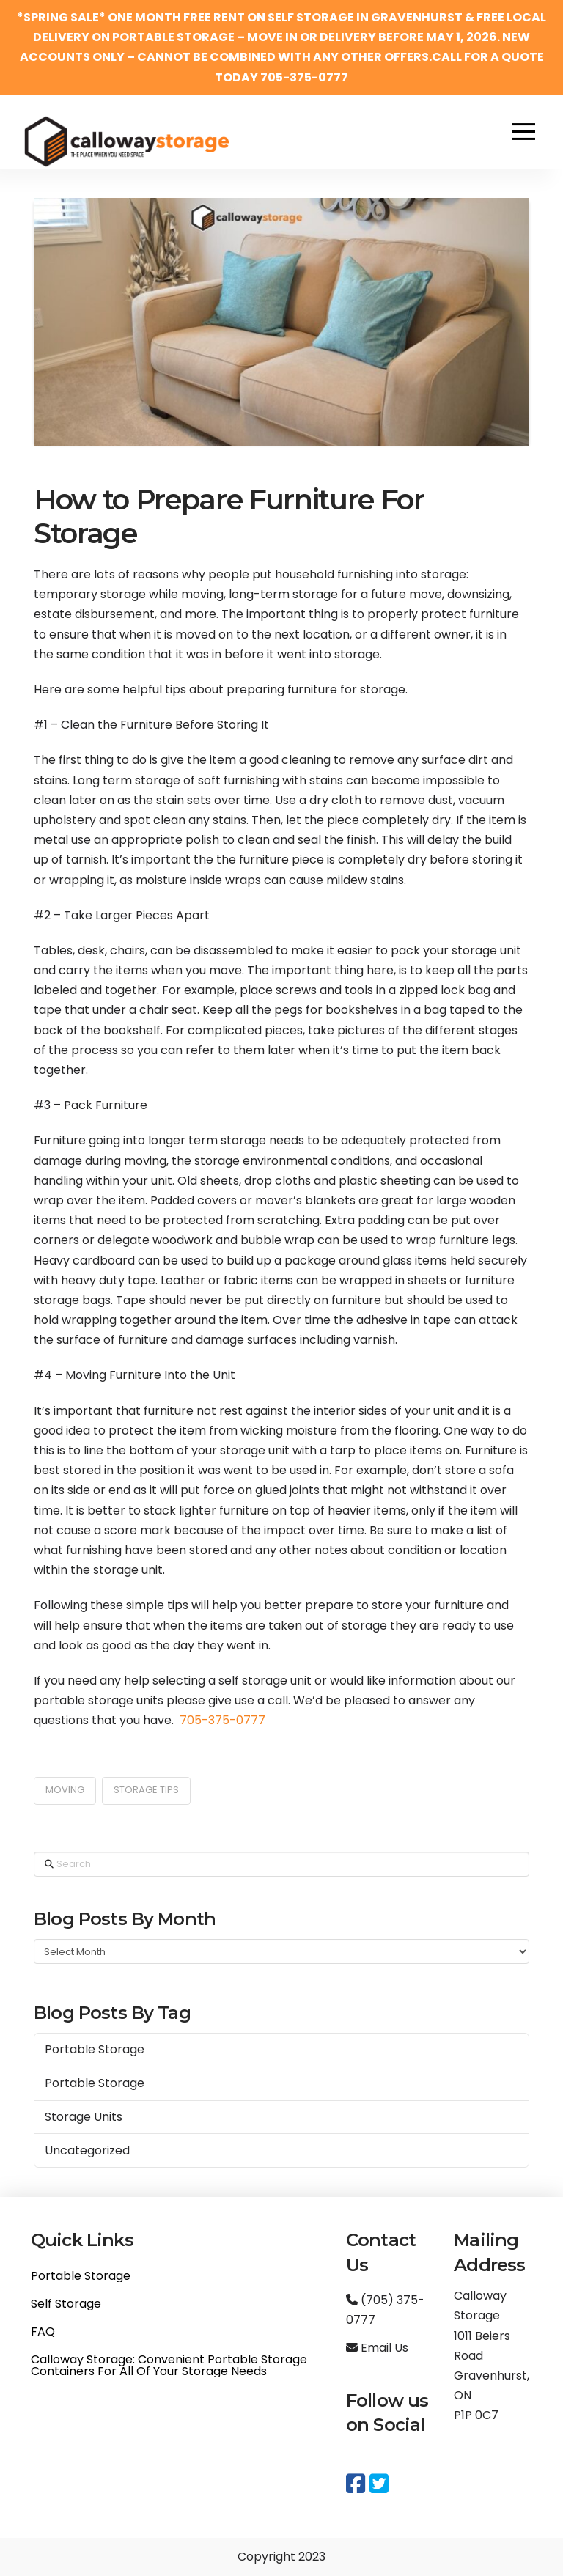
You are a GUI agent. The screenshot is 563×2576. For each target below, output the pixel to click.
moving (64, 1790)
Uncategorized (87, 2150)
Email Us (377, 2347)
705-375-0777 (222, 1720)
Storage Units (83, 2116)
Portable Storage (94, 2049)
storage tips (146, 1790)
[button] (523, 131)
